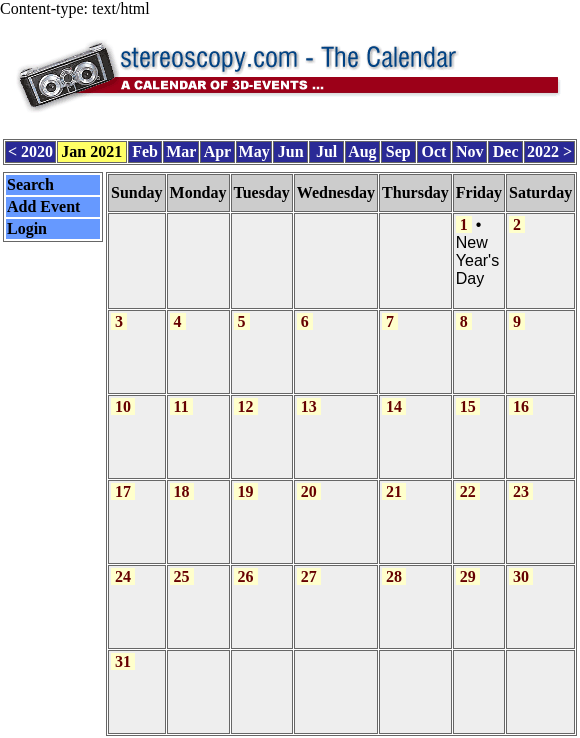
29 (468, 576)
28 (394, 576)
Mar (181, 151)
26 (246, 576)
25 (182, 576)
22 (468, 491)
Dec (506, 151)
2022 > (549, 151)
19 (246, 491)
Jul (326, 151)
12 (246, 406)
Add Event (43, 206)
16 (521, 406)
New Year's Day (477, 260)
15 (468, 406)
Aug (362, 151)
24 (123, 576)
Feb (145, 151)
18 (182, 491)
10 (123, 406)
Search (30, 184)
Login (27, 228)
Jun (291, 151)
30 (521, 576)
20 (309, 491)
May (254, 151)
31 (123, 661)
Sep (398, 151)
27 (309, 576)
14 (394, 406)
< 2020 (30, 151)
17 (123, 491)
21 (394, 491)
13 (309, 406)
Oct (434, 151)
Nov (470, 151)
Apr (218, 151)
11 (181, 406)
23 (521, 491)
